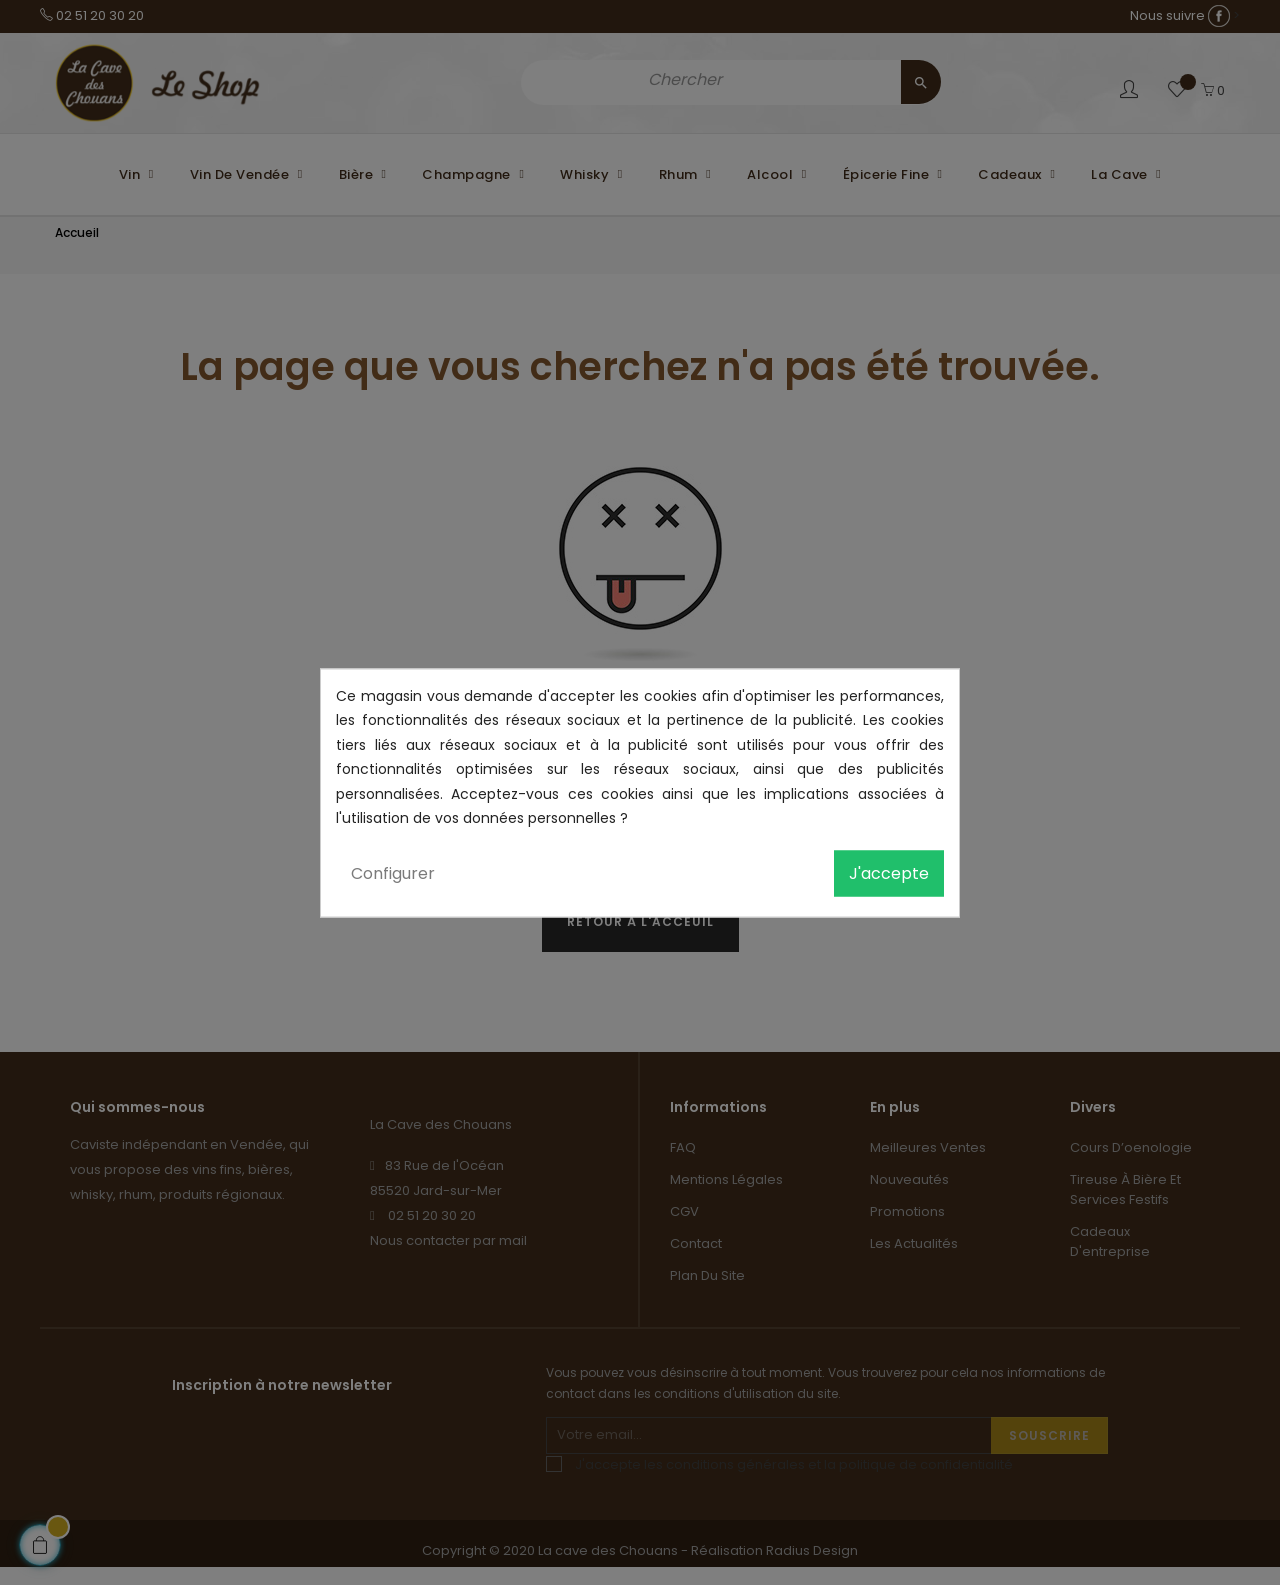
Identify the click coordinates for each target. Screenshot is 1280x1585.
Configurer (393, 872)
